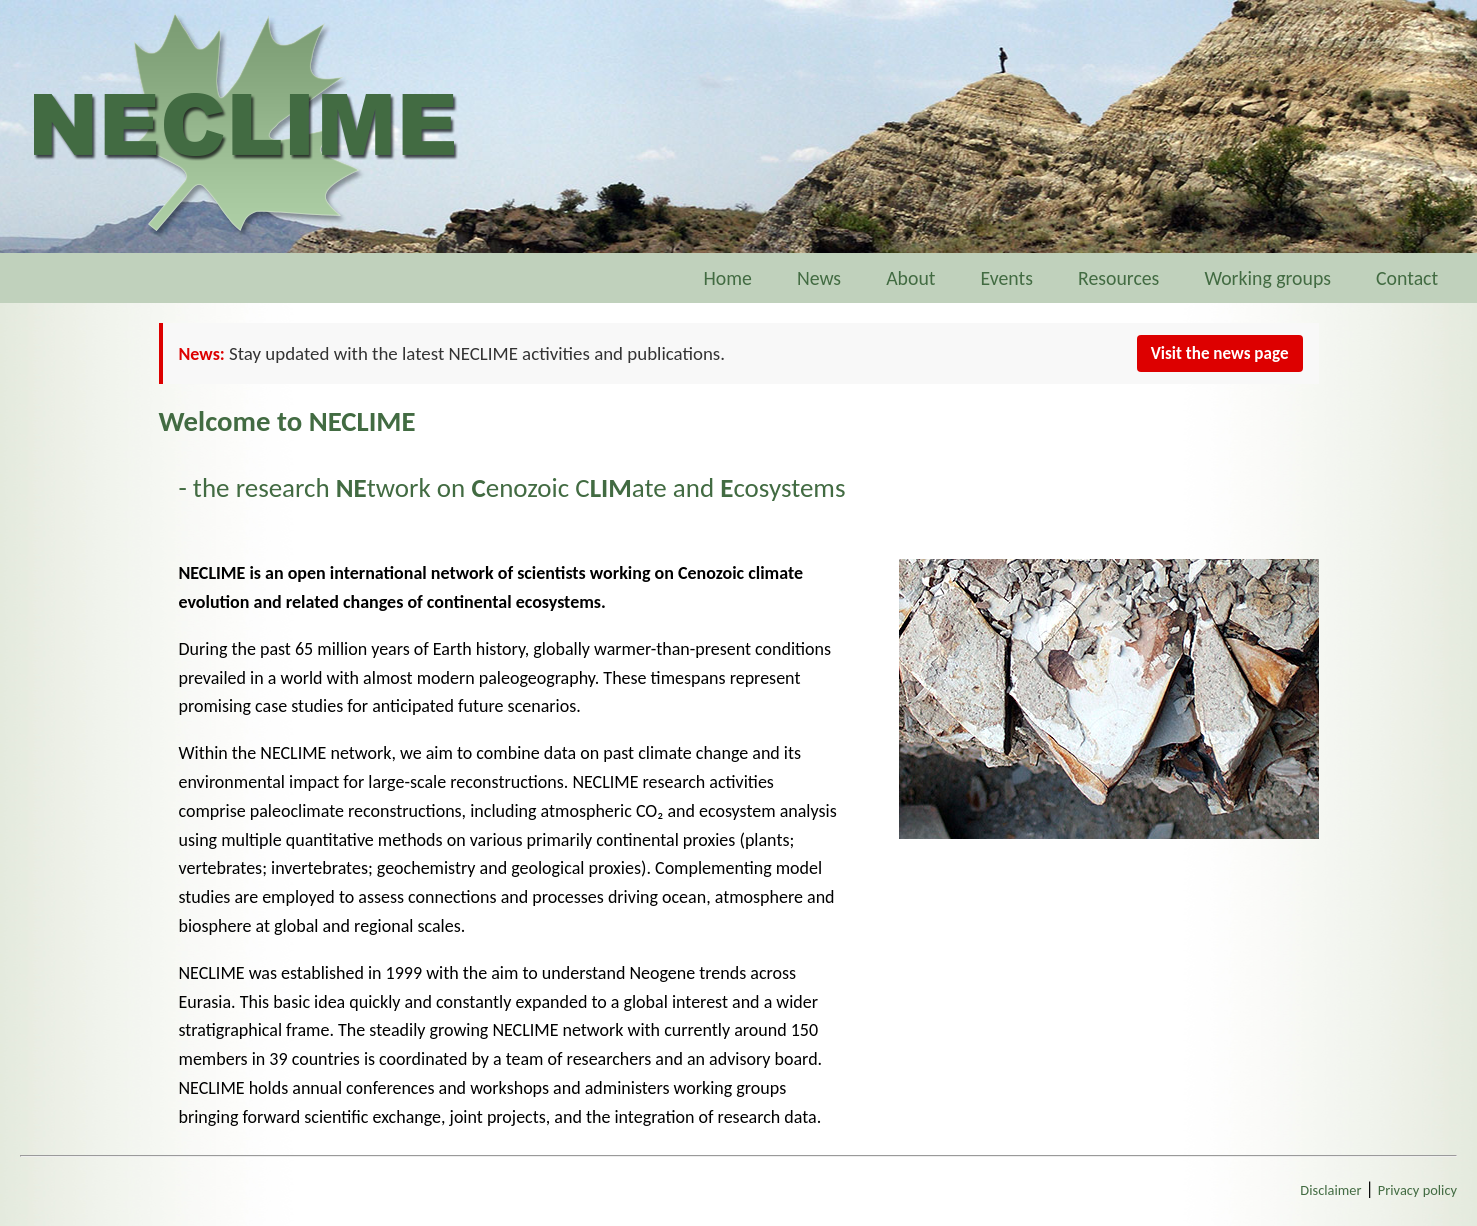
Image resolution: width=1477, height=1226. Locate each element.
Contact (1416, 278)
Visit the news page (1220, 353)
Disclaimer (1330, 1190)
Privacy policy (1417, 1190)
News (819, 278)
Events (1007, 278)
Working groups (1267, 278)
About (910, 278)
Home (727, 278)
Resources (1118, 278)
